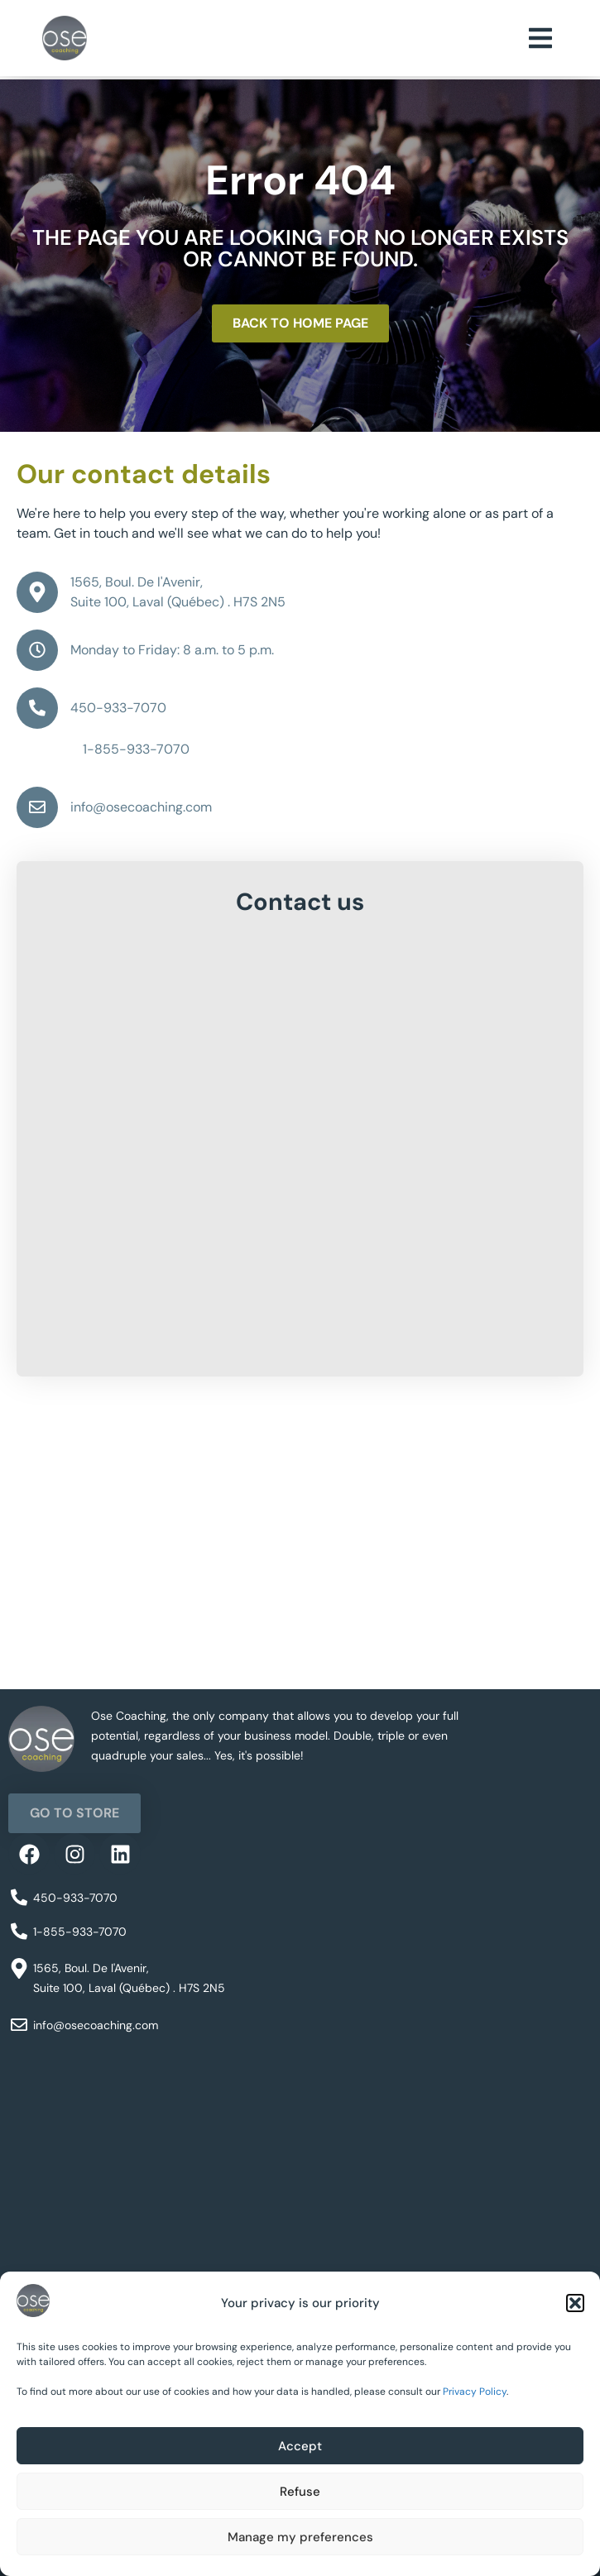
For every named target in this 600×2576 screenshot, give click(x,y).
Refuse (300, 2491)
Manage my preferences (300, 2537)
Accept (300, 2446)
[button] (575, 2303)
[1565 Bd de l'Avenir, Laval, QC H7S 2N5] (300, 1565)
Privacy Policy (474, 2391)
